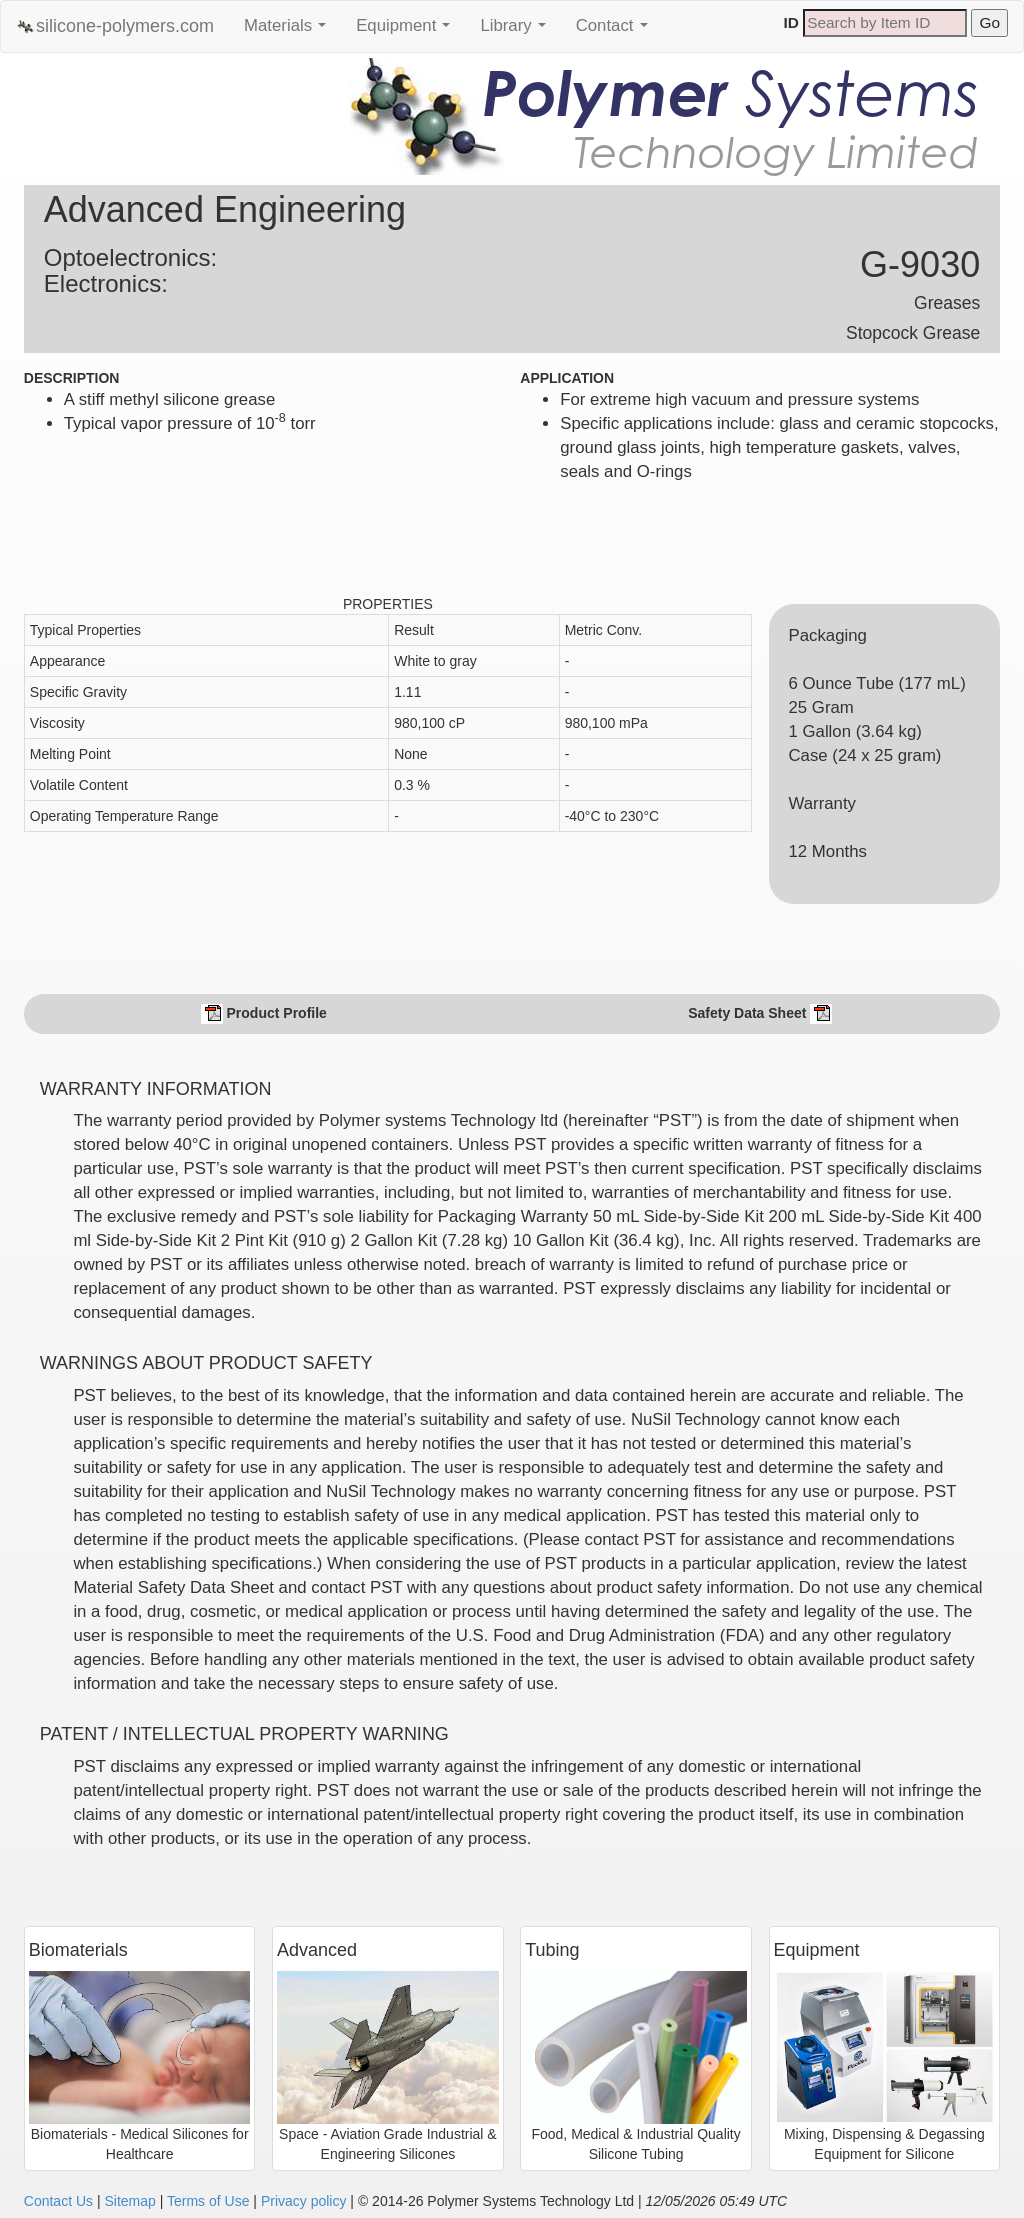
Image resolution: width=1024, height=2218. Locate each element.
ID (791, 22)
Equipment (408, 31)
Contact (617, 31)
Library (517, 31)
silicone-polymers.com (115, 26)
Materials (290, 31)
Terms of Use (208, 2201)
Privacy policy (304, 2201)
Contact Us (58, 2201)
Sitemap (129, 2201)
